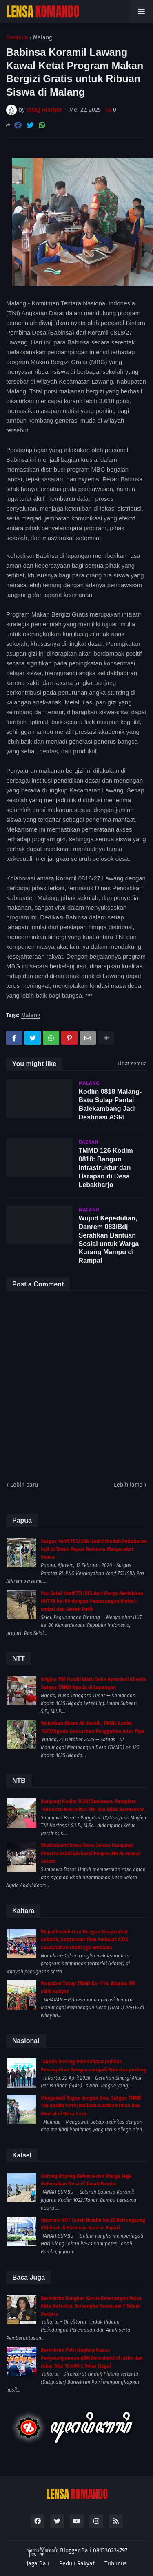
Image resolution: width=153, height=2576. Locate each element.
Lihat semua (132, 1063)
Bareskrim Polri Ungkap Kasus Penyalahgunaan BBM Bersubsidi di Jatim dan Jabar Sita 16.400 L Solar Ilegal (92, 2358)
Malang (42, 38)
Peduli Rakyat (77, 2563)
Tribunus (115, 2563)
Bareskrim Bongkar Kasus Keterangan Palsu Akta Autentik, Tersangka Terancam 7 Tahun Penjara (91, 2306)
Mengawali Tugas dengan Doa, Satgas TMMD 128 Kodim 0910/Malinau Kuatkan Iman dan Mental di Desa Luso (91, 2106)
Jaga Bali (38, 2563)
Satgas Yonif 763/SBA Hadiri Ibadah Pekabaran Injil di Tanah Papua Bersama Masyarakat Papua (94, 1549)
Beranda (17, 38)
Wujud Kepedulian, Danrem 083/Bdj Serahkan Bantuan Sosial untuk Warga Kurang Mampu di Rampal (109, 1239)
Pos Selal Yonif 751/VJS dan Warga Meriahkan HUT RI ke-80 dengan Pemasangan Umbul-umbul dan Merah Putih (92, 1601)
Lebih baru (24, 1484)
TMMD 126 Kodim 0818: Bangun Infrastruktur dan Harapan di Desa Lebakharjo (106, 1167)
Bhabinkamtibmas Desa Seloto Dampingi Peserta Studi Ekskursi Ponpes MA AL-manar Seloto (91, 1853)
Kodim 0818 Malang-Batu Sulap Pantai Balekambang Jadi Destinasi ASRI (110, 1104)
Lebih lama (128, 1484)
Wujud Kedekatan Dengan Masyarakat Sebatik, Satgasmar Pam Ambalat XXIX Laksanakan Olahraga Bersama (84, 1940)
